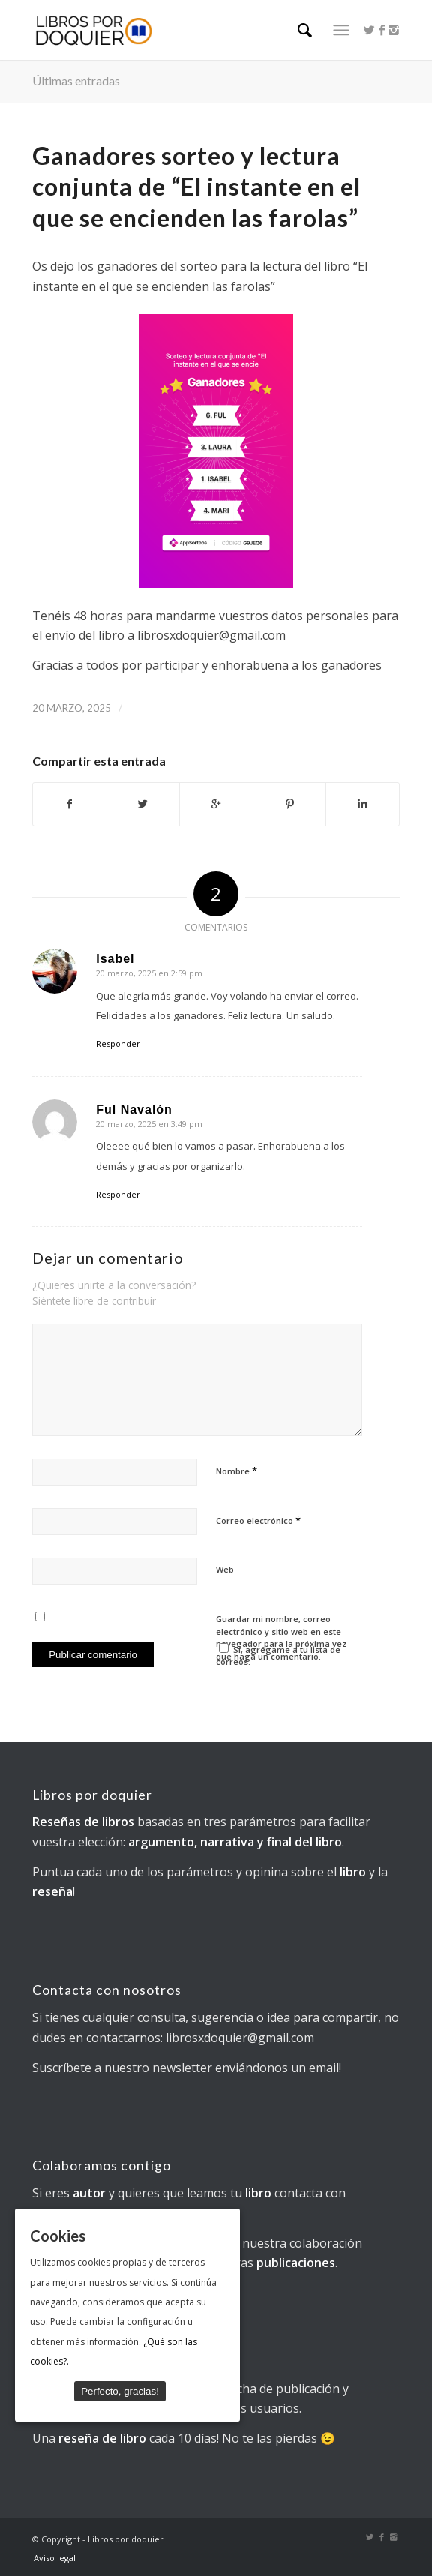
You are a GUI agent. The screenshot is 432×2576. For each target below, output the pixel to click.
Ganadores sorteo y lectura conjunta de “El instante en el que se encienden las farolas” (196, 186)
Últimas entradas (76, 80)
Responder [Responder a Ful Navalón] (118, 1194)
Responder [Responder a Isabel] (118, 1043)
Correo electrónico (258, 1520)
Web (225, 1569)
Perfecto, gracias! (120, 2391)
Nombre (236, 1470)
